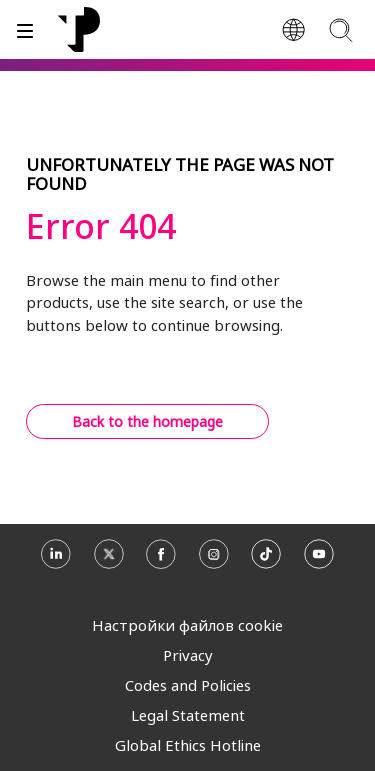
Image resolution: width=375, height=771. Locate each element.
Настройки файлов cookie (187, 625)
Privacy (188, 655)
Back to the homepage (147, 421)
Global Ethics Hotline (188, 745)
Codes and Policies (188, 685)
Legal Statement (188, 715)
